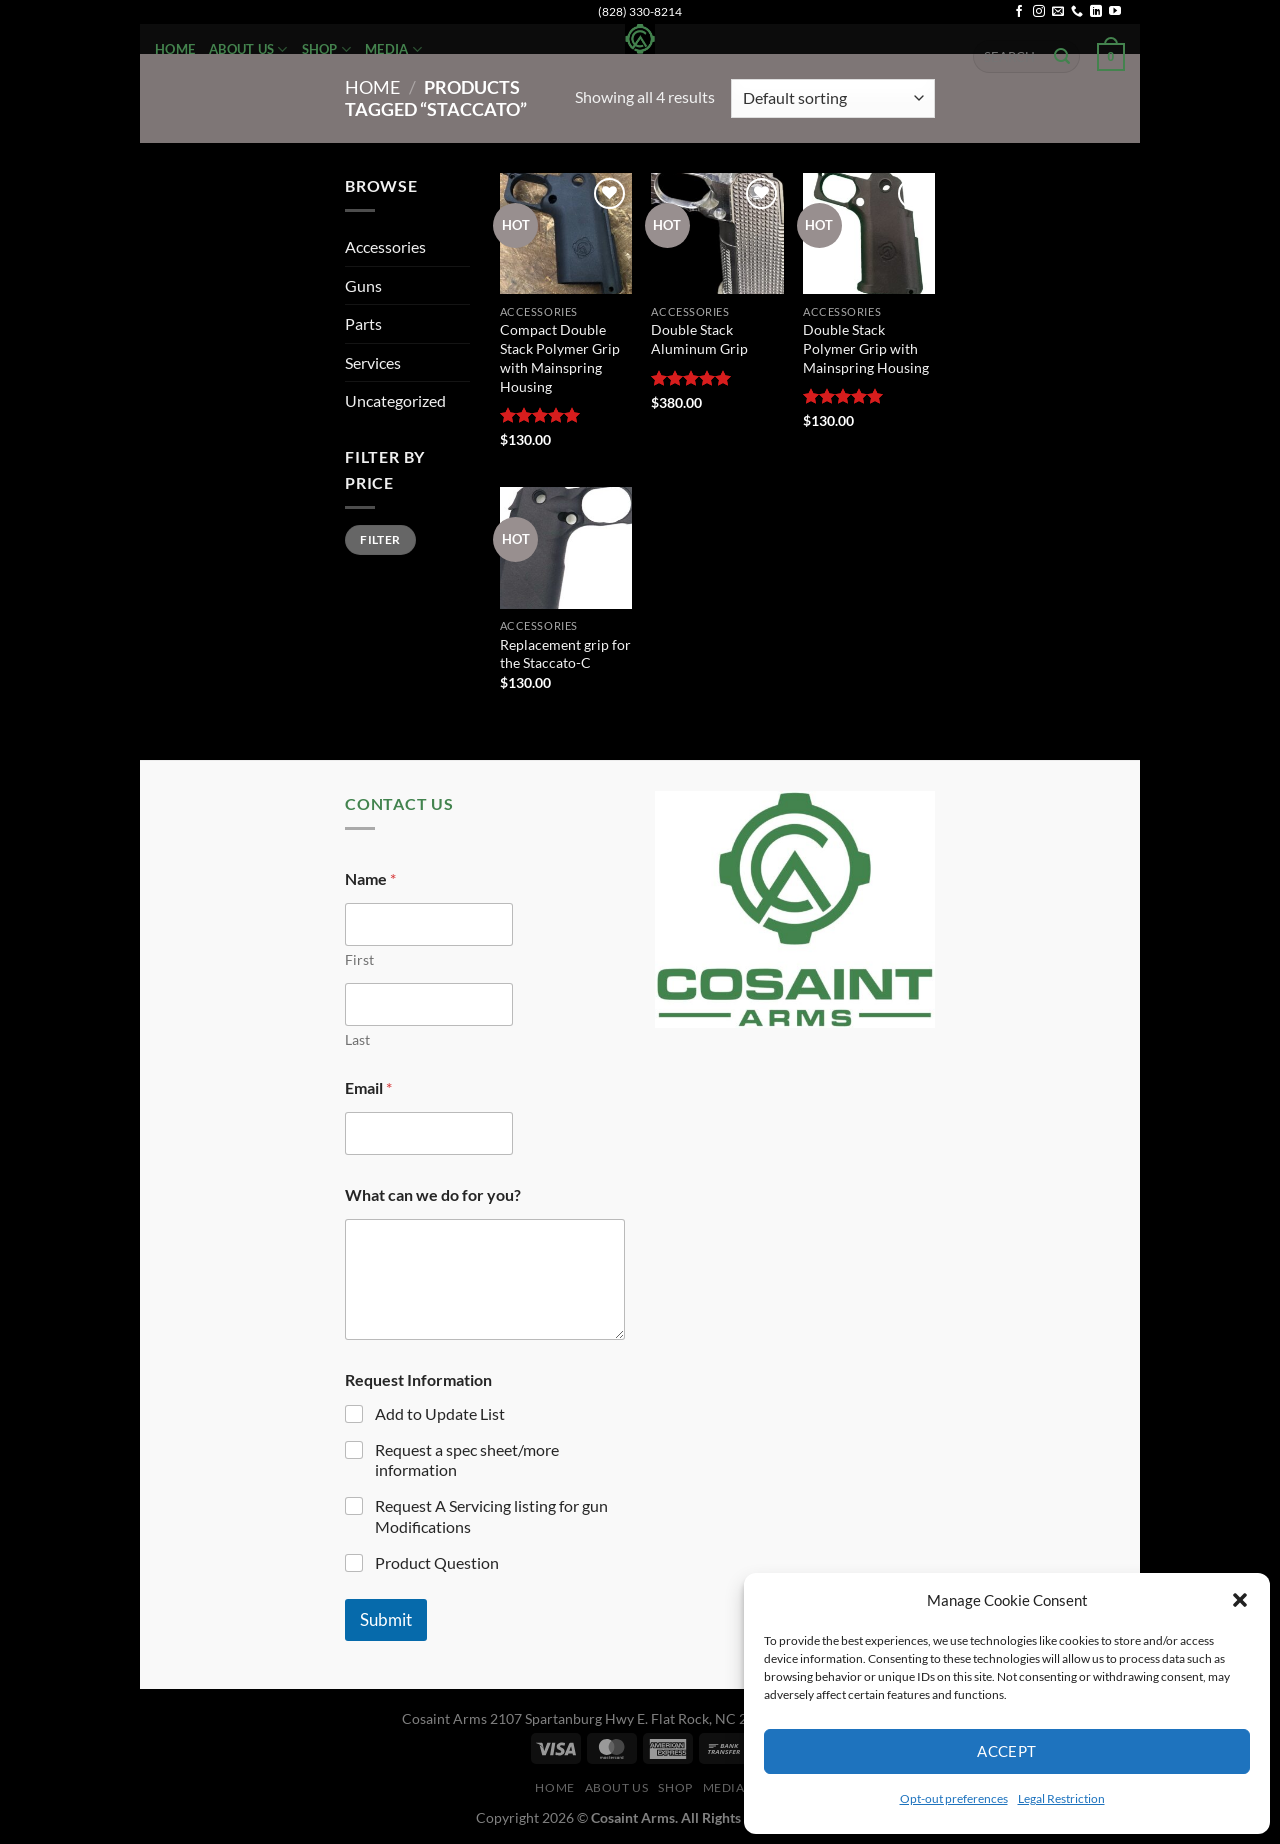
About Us (248, 49)
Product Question (437, 1562)
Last (357, 1039)
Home (175, 49)
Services (373, 362)
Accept (1007, 1751)
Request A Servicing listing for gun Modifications (491, 1516)
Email (368, 1087)
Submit (386, 1619)
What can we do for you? (433, 1194)
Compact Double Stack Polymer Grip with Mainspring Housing (560, 357)
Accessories (385, 246)
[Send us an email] (1058, 12)
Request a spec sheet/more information (467, 1460)
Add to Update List (440, 1413)
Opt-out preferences (954, 1798)
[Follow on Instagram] (1039, 12)
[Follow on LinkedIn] (1096, 12)
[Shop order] (833, 98)
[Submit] (1062, 57)
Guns (363, 285)
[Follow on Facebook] (1019, 12)
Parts (363, 323)
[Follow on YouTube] (1115, 12)
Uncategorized (395, 400)
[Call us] (1077, 12)
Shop (326, 49)
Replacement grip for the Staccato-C (565, 654)
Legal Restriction (1061, 1798)
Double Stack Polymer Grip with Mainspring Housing (866, 348)
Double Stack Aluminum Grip (699, 339)
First (359, 959)
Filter (380, 539)
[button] (1240, 1600)
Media (393, 49)
